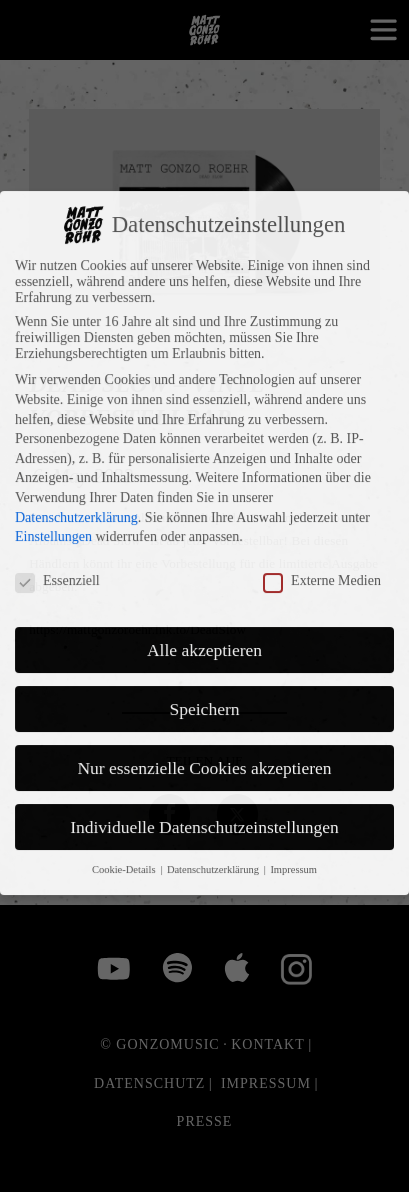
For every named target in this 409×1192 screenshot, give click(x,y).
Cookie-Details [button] (125, 795)
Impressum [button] (293, 795)
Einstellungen (53, 461)
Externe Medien (322, 506)
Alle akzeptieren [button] (204, 575)
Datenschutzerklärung (76, 442)
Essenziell (57, 506)
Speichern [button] (205, 634)
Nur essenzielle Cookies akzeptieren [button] (204, 693)
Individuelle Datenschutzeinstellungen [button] (204, 752)
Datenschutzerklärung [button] (214, 795)
